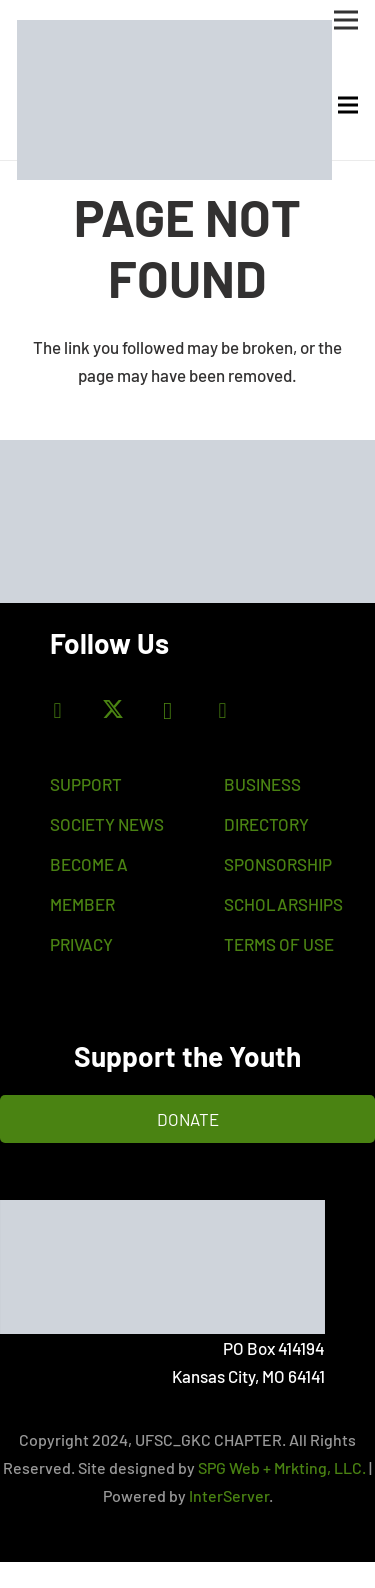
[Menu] (347, 105)
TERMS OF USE (279, 944)
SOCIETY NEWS (107, 824)
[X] (112, 710)
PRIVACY (81, 944)
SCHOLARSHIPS (283, 904)
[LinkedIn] (222, 710)
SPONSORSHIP (278, 864)
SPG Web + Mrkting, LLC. (282, 1467)
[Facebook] (57, 710)
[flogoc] (162, 1267)
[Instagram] (167, 710)
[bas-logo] (174, 100)
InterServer (229, 1495)
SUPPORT (86, 784)
